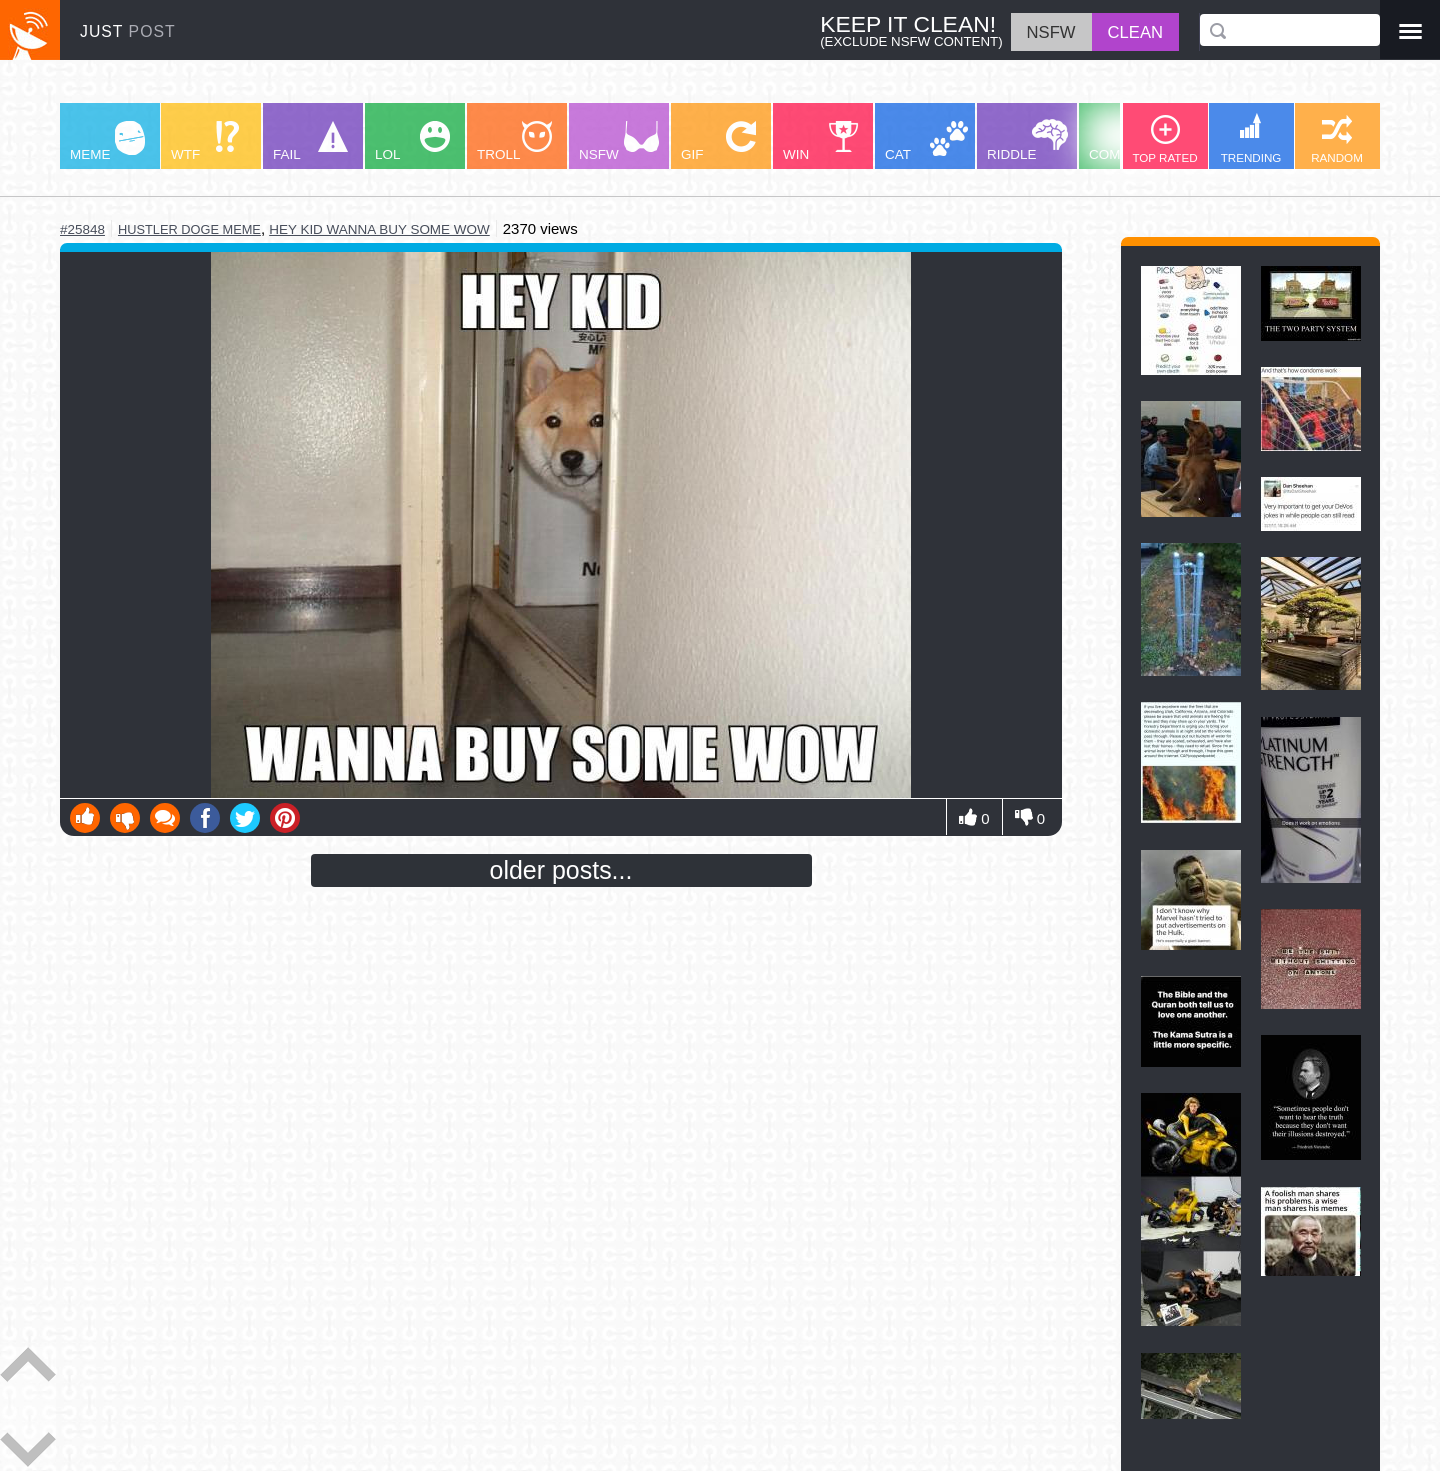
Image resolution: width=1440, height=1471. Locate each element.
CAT (926, 141)
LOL (412, 141)
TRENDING (1251, 138)
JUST (128, 31)
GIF (718, 141)
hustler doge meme (189, 229)
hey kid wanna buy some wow (379, 229)
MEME (107, 141)
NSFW (619, 141)
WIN (821, 141)
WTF (205, 141)
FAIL (310, 141)
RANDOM (1337, 139)
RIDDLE (1027, 140)
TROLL (514, 141)
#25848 (82, 229)
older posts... (561, 870)
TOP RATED (1164, 139)
